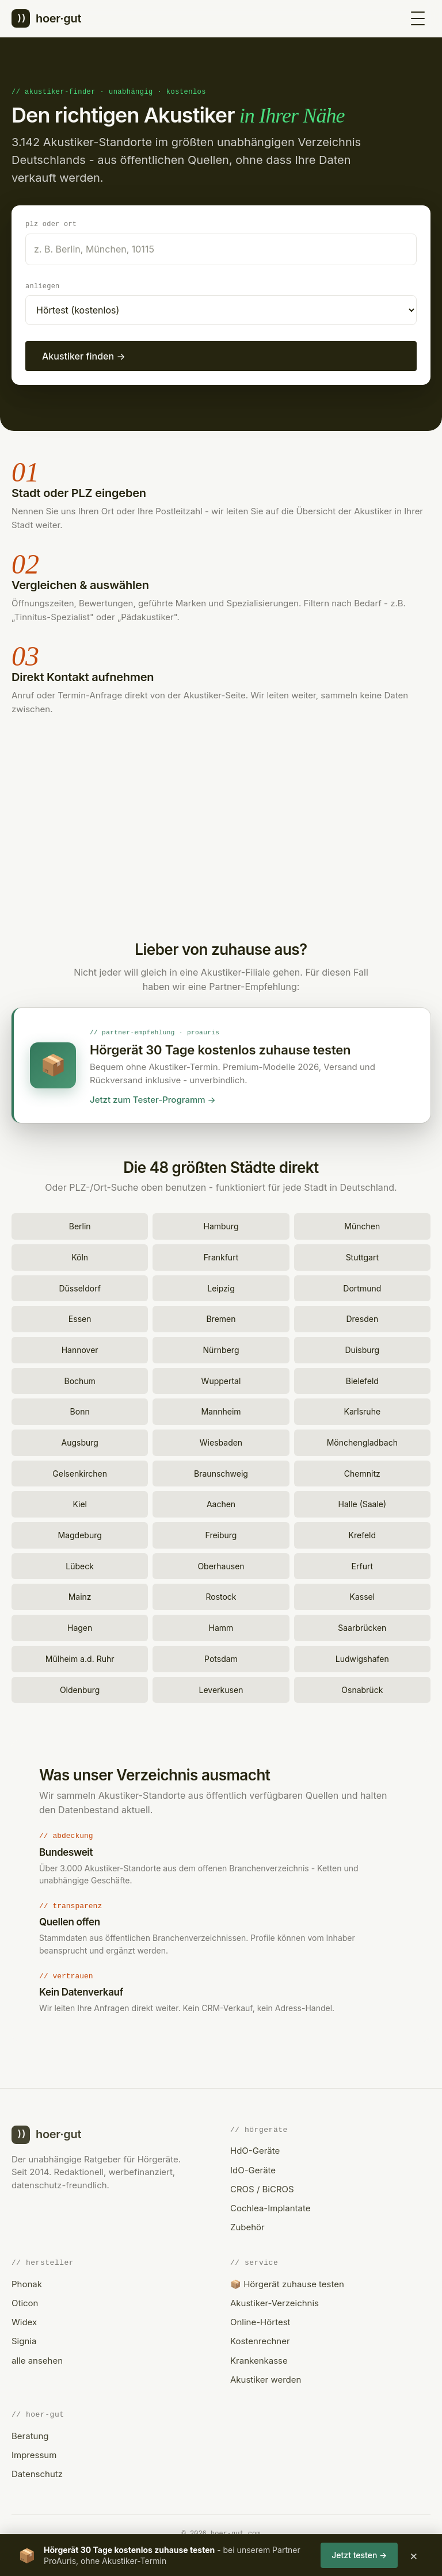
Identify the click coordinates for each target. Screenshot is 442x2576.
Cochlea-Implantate (270, 2206)
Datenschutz (37, 2472)
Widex (24, 2320)
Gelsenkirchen (79, 1472)
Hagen (79, 1626)
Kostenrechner (260, 2339)
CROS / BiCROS (262, 2187)
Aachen (221, 1502)
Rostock (220, 1595)
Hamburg (220, 1224)
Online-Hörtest (260, 2320)
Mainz (80, 1595)
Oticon (25, 2301)
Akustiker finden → (83, 355)
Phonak (27, 2282)
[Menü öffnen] (417, 18)
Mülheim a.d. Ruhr (80, 1657)
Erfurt (362, 1564)
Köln (79, 1255)
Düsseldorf (79, 1286)
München (362, 1224)
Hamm (221, 1626)
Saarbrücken (362, 1626)
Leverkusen (221, 1688)
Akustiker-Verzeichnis (274, 2301)
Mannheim (221, 1410)
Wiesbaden (221, 1441)
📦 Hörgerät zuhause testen (287, 2282)
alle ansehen (37, 2358)
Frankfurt (221, 1255)
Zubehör (247, 2225)
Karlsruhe (362, 1410)
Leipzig (221, 1286)
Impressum (34, 2453)
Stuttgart (362, 1255)
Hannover (80, 1348)
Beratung (30, 2434)
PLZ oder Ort (51, 223)
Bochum (79, 1379)
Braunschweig (221, 1472)
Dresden (362, 1317)
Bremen (220, 1317)
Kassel (362, 1595)
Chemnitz (362, 1472)
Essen (80, 1317)
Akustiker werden (265, 2377)
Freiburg (221, 1533)
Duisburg (362, 1348)
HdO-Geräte (255, 2148)
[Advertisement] (221, 833)
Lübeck (80, 1564)
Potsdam (221, 1657)
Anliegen (42, 286)
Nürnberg (221, 1348)
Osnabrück (362, 1688)
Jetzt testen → (359, 2555)
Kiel (80, 1502)
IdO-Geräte (253, 2168)
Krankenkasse (259, 2358)
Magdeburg (80, 1533)
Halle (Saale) (362, 1502)
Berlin (80, 1224)
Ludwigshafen (362, 1657)
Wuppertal (221, 1379)
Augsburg (79, 1441)
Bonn (80, 1410)
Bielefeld (362, 1379)
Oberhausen (220, 1564)
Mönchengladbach (362, 1441)
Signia (24, 2339)
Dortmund (362, 1286)
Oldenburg (80, 1688)
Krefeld (362, 1533)
